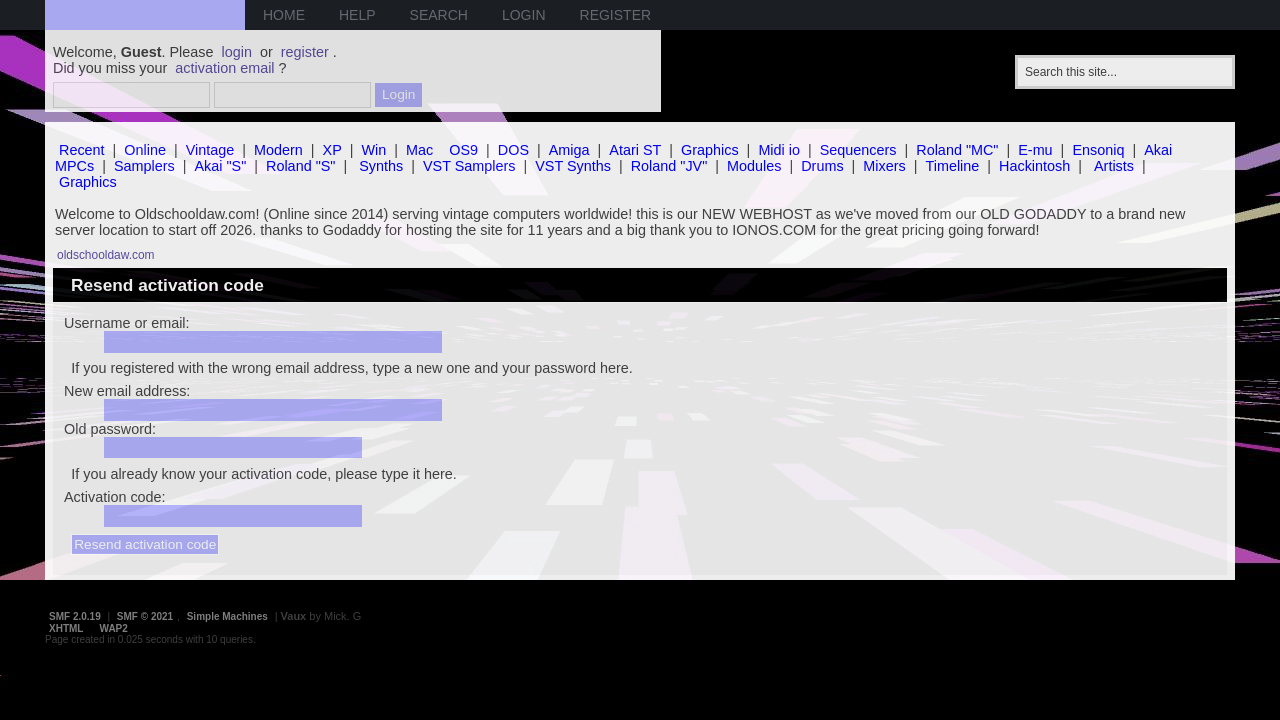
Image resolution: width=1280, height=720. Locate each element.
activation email (224, 68)
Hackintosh (1034, 166)
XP (332, 150)
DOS (513, 150)
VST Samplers (469, 166)
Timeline (952, 166)
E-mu (1035, 150)
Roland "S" (300, 166)
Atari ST (635, 150)
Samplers (144, 166)
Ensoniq (1098, 150)
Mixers (884, 166)
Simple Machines (227, 616)
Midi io (779, 150)
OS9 (463, 150)
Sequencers (858, 150)
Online (145, 150)
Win (374, 150)
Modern (278, 150)
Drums (822, 166)
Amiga (569, 150)
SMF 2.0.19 (75, 616)
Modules (754, 166)
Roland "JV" (669, 166)
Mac (419, 150)
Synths (381, 166)
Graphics (710, 150)
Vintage (210, 150)
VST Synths (573, 166)
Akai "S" (220, 166)
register (305, 52)
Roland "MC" (957, 150)
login (237, 52)
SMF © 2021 (145, 616)
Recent (82, 150)
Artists (1114, 166)
